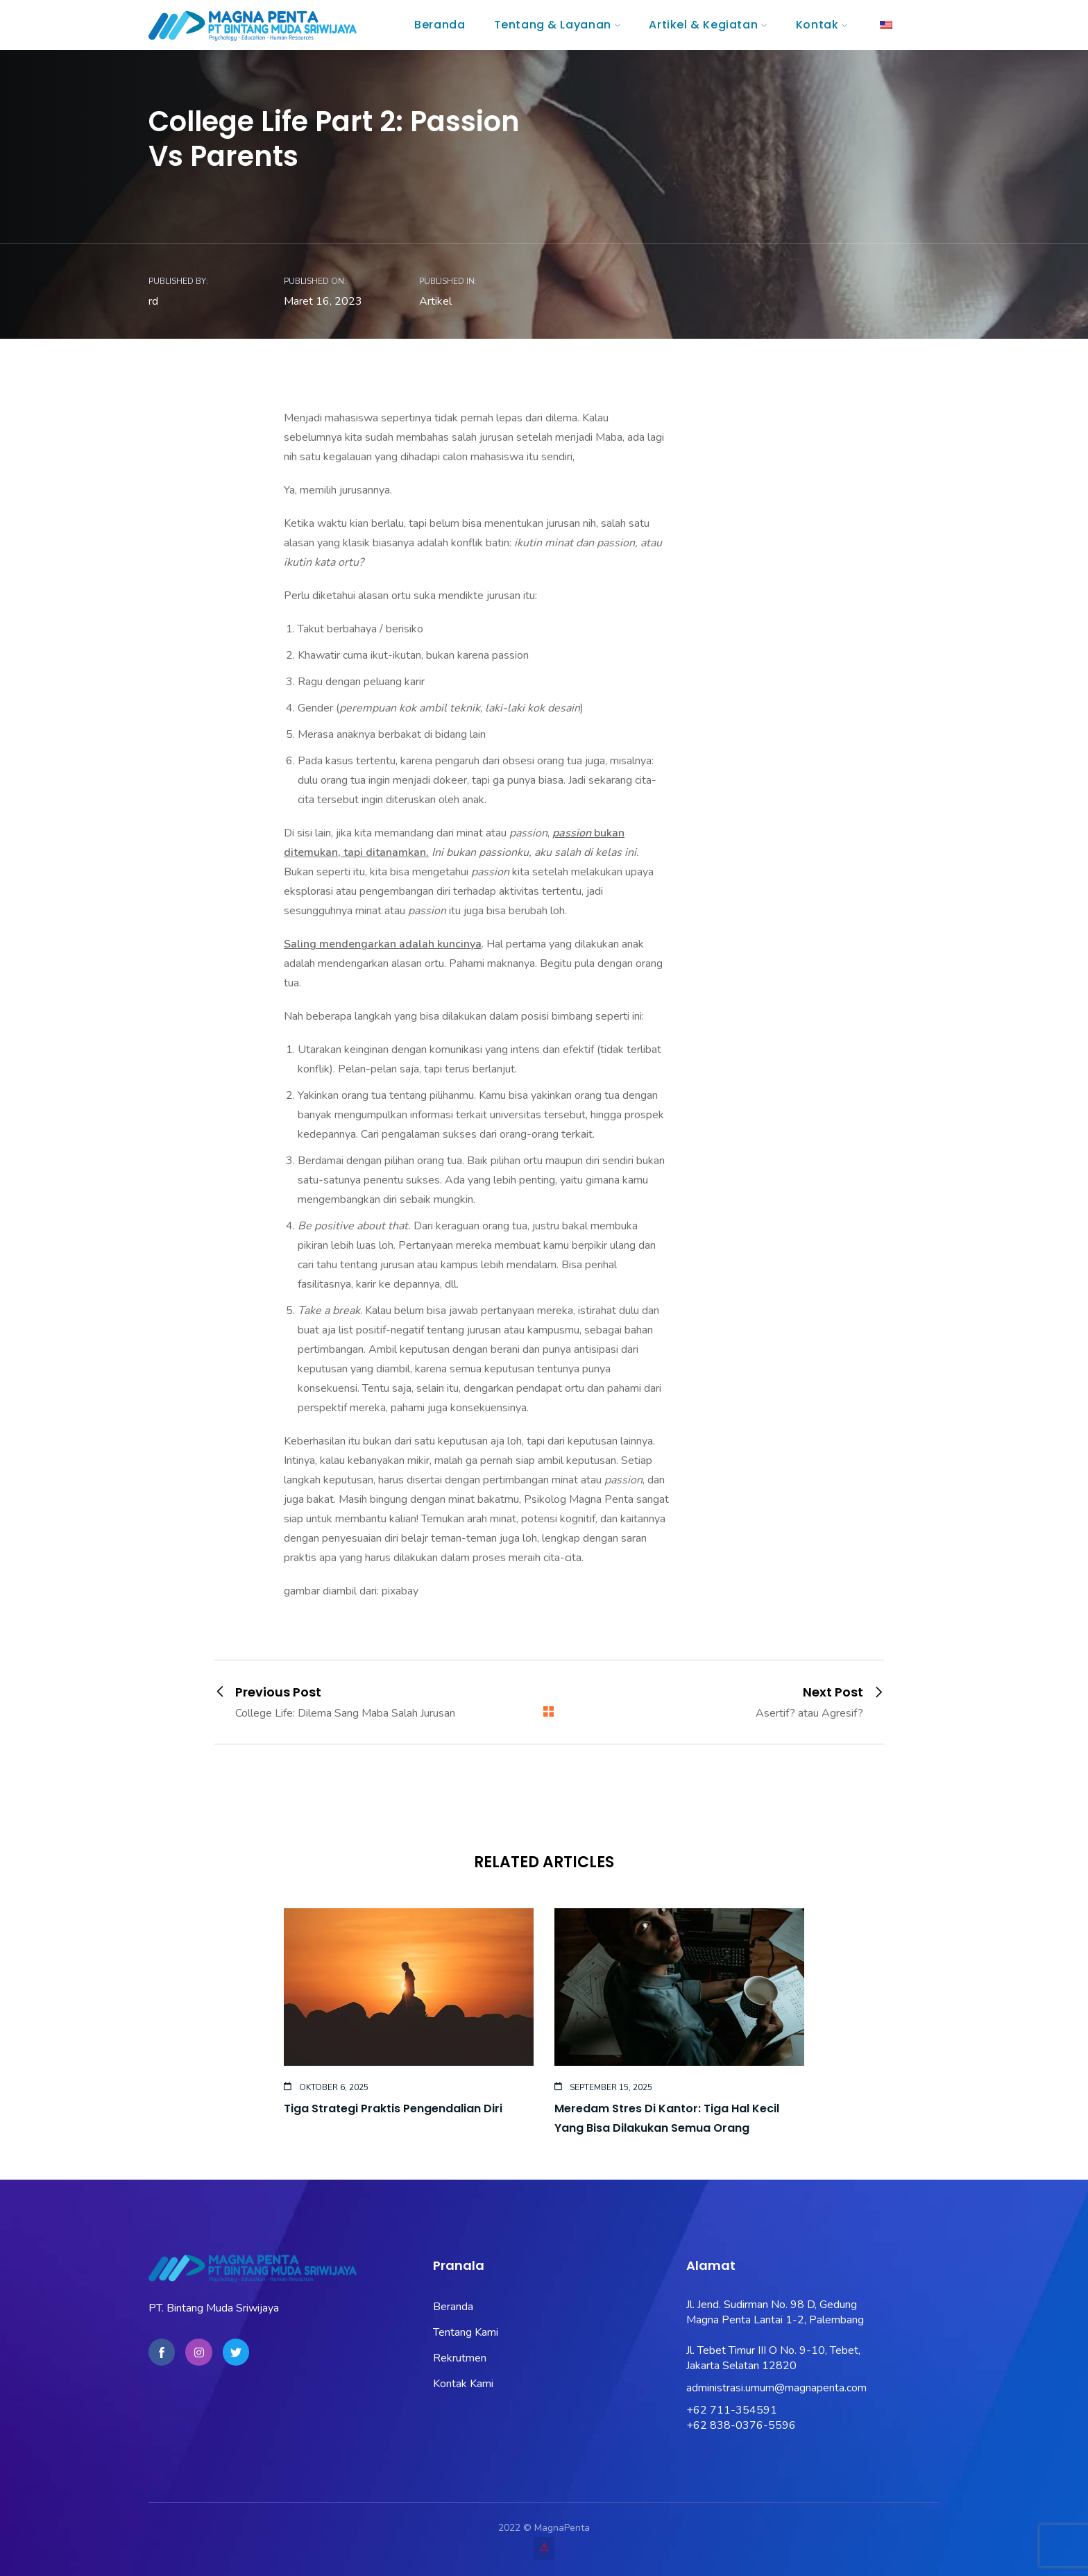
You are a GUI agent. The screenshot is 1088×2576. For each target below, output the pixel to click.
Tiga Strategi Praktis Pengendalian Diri (393, 2108)
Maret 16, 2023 (323, 301)
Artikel (435, 301)
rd (153, 301)
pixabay (400, 1591)
